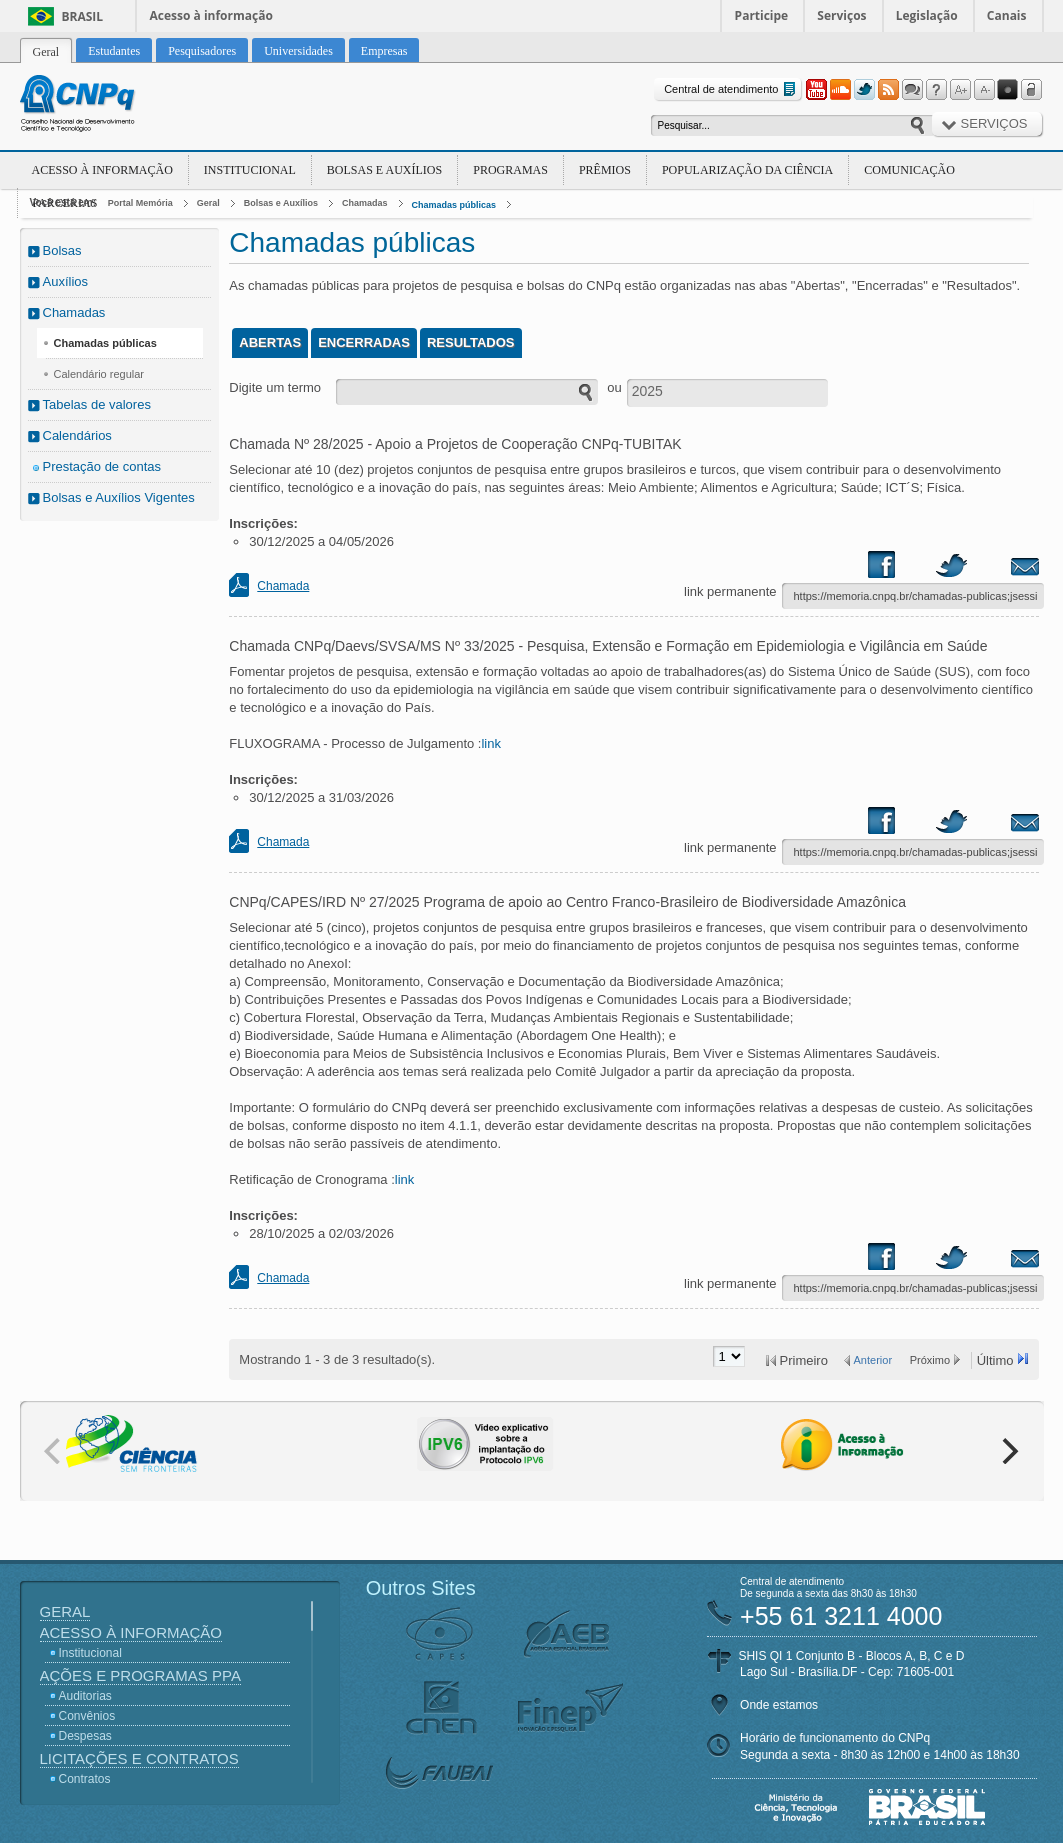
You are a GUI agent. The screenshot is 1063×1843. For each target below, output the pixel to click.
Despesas (85, 1736)
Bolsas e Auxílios (384, 170)
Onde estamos (779, 1705)
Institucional (250, 170)
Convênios (87, 1716)
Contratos (85, 1779)
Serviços (841, 15)
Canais (1007, 15)
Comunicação (909, 170)
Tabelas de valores (97, 404)
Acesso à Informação (102, 170)
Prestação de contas (102, 466)
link (491, 743)
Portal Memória (140, 203)
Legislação (927, 15)
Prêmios (605, 170)
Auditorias (85, 1696)
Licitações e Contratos (139, 1758)
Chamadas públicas (454, 205)
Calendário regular (99, 374)
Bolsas (62, 250)
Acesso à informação (211, 15)
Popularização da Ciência (747, 170)
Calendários (77, 435)
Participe (762, 15)
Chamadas (365, 203)
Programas (510, 170)
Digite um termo (275, 387)
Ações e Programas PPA (140, 1675)
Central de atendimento (731, 89)
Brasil (83, 16)
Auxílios (66, 281)
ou (614, 387)
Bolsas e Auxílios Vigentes (119, 497)
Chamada (283, 586)
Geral (208, 203)
